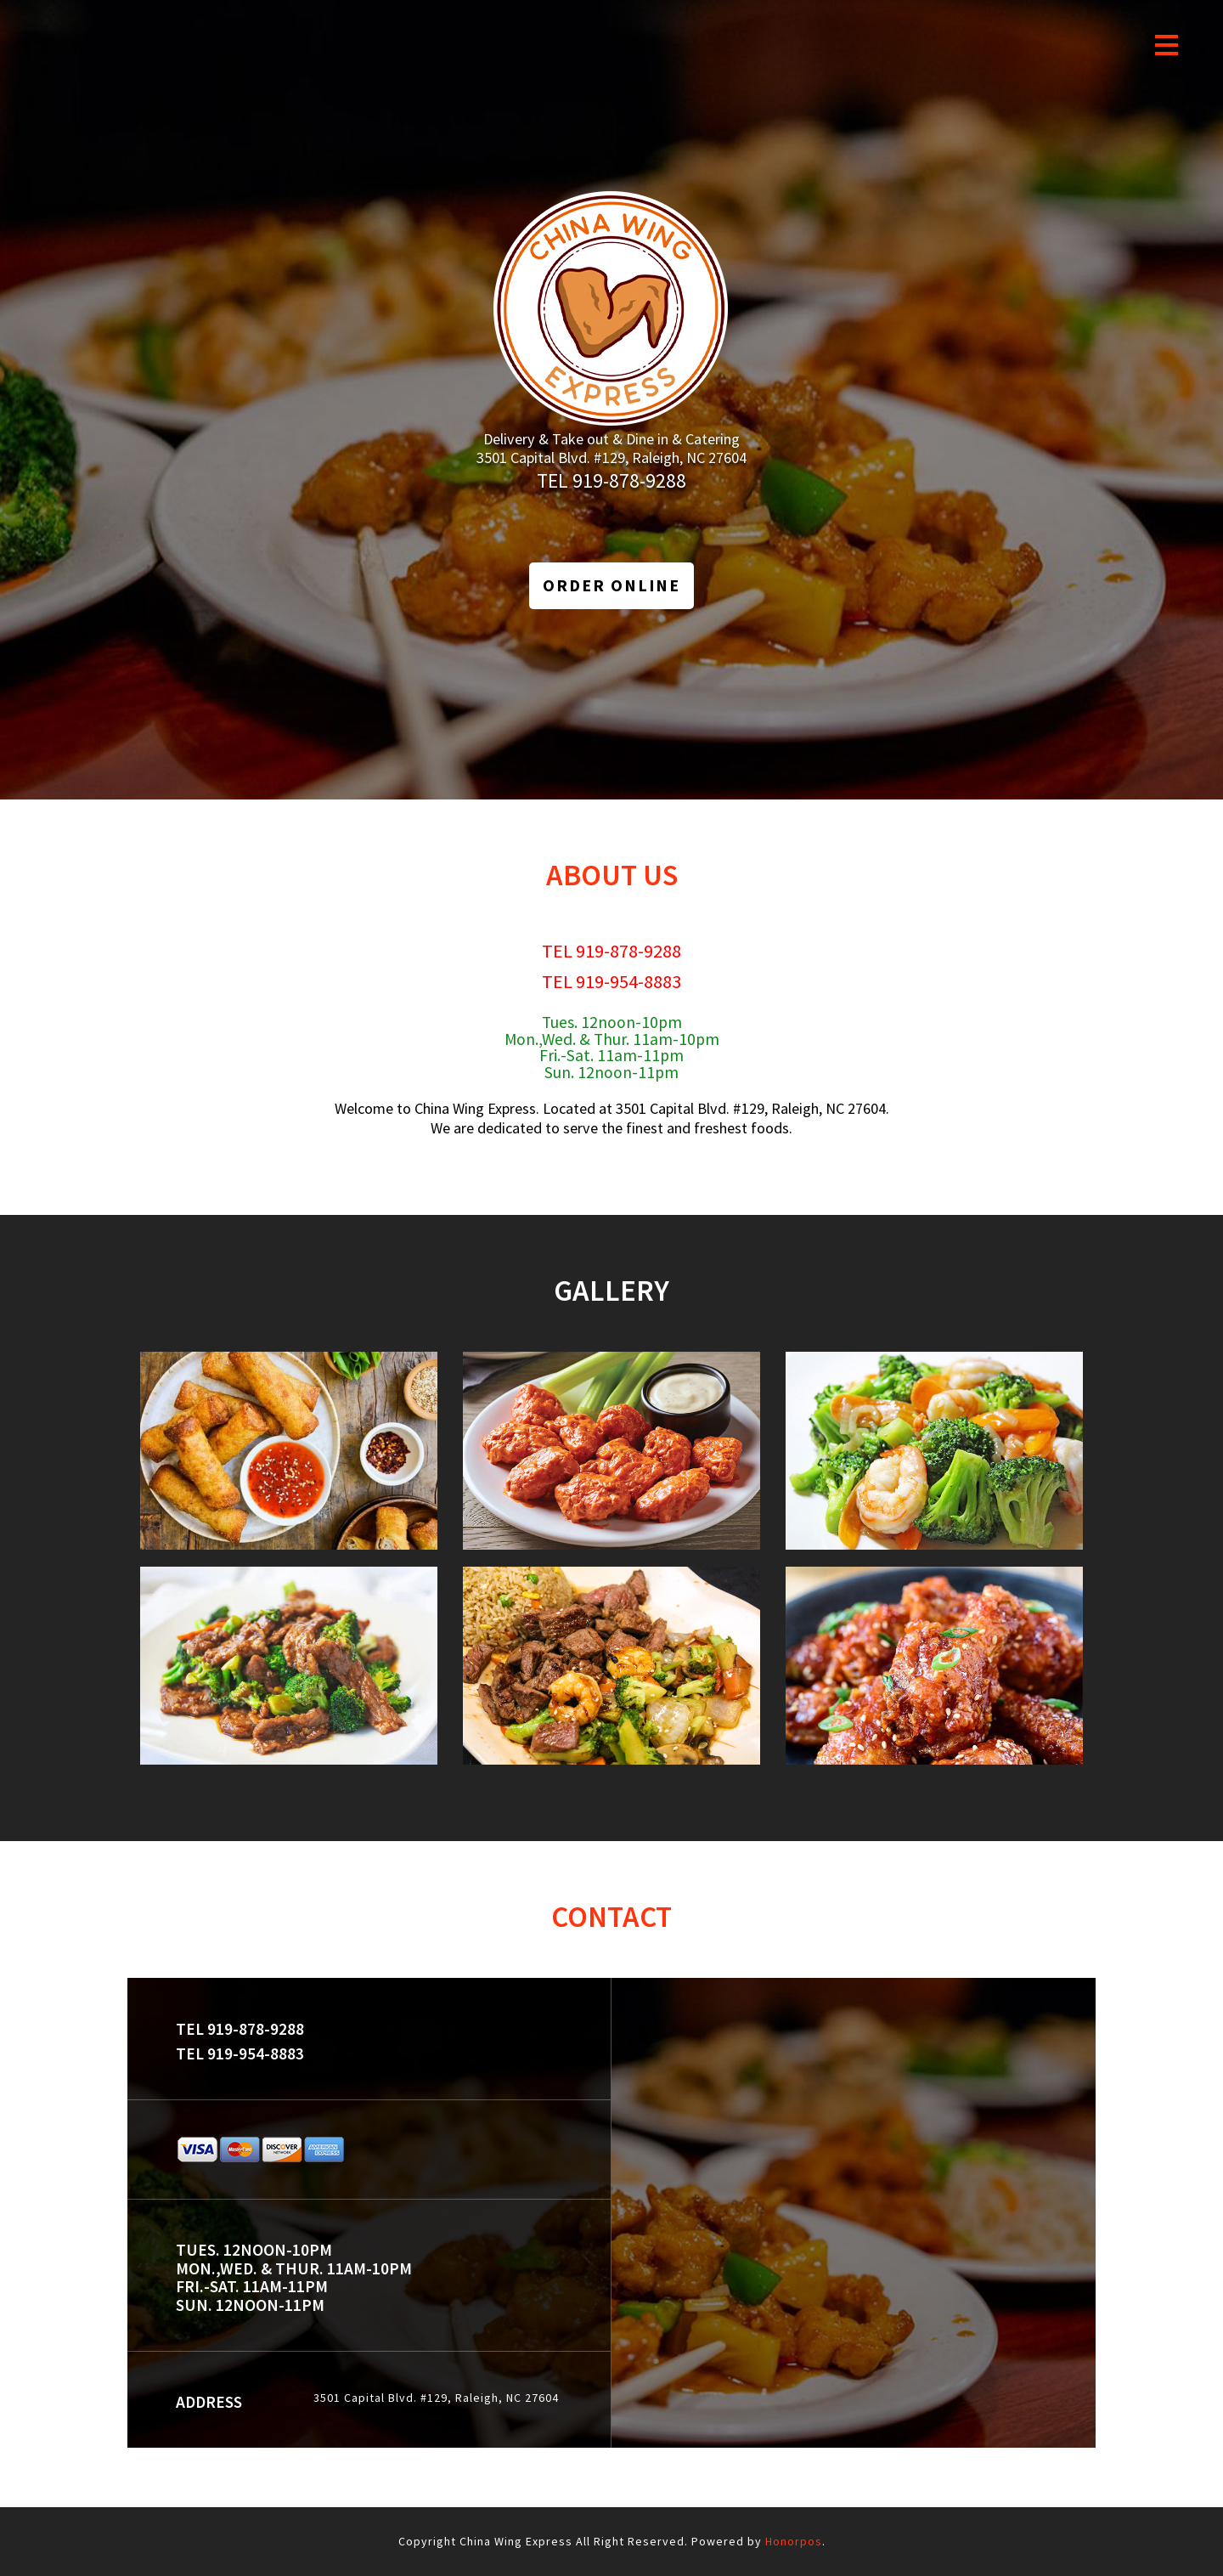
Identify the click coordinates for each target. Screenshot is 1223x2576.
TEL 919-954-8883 (611, 981)
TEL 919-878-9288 (611, 480)
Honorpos (793, 2541)
